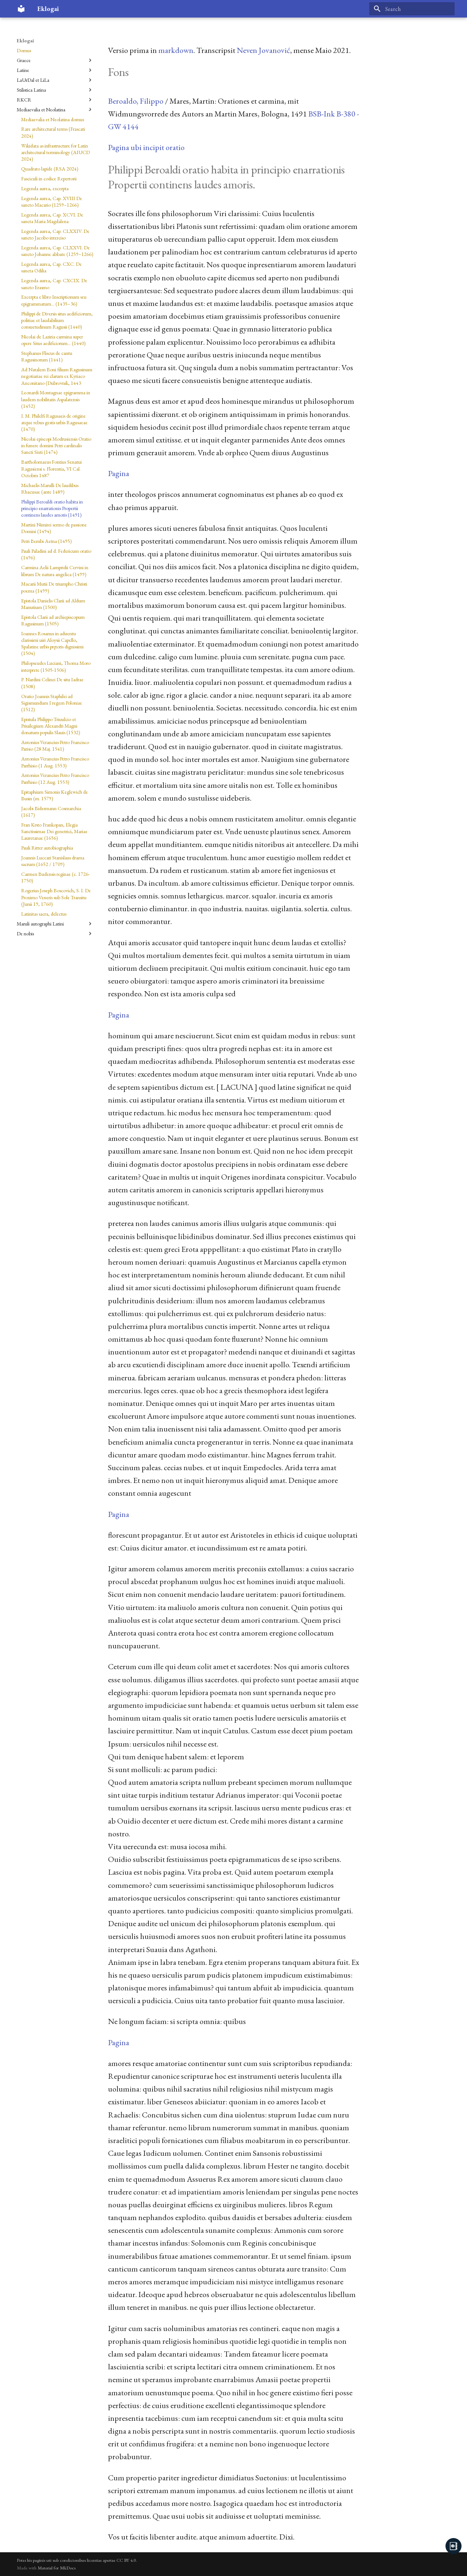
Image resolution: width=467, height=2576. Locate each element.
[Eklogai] (21, 8)
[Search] (412, 8)
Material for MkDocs (57, 2568)
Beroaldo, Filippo (135, 101)
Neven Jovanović (263, 50)
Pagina (118, 473)
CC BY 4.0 (126, 2560)
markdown (175, 50)
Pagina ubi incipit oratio (146, 147)
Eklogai (25, 40)
